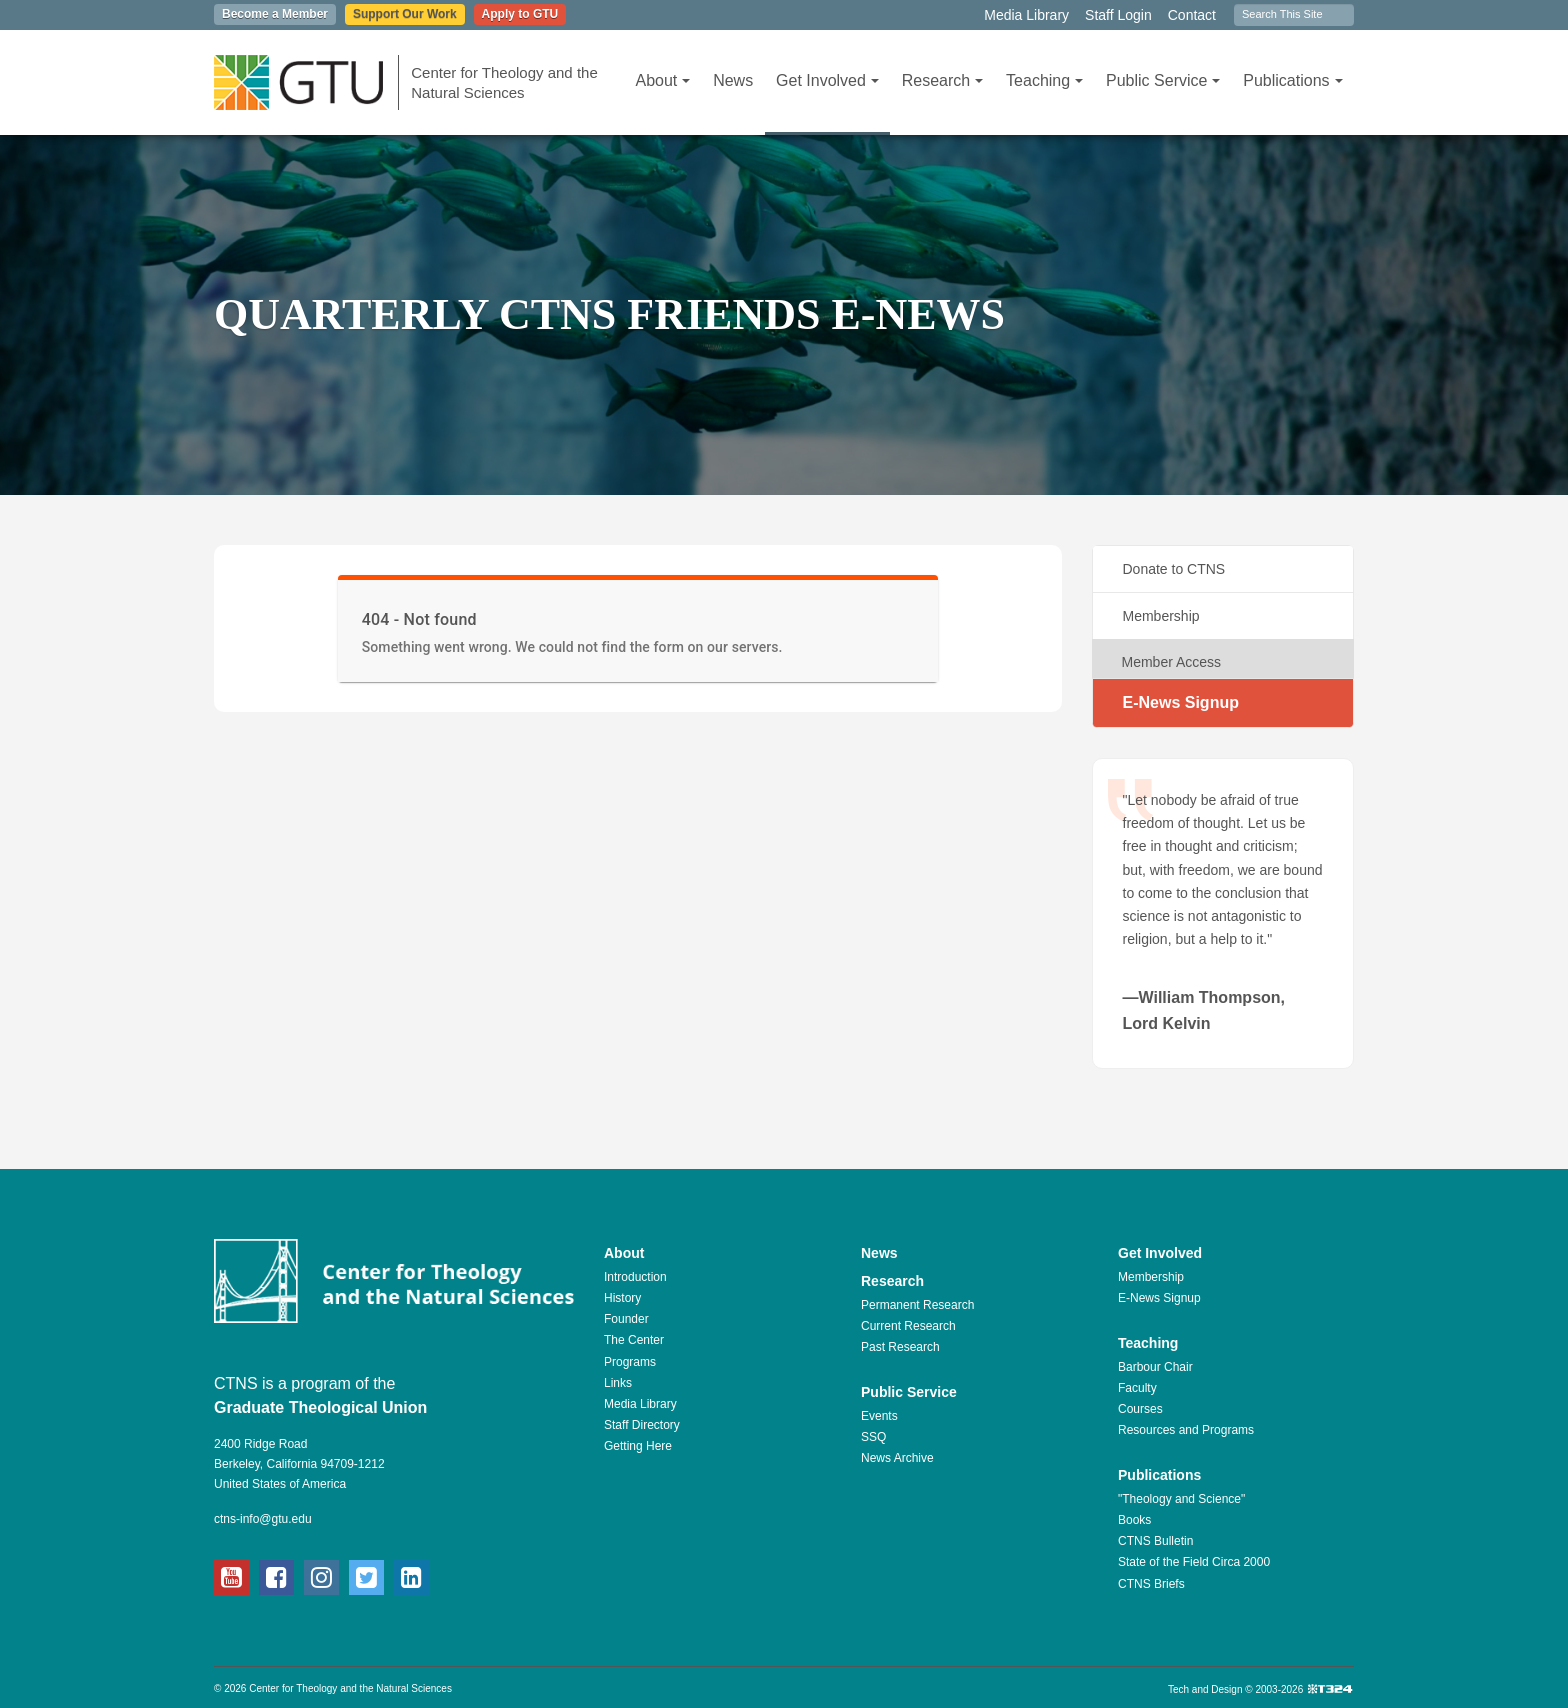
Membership (1161, 616)
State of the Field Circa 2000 (1194, 1562)
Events (879, 1416)
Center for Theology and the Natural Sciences (504, 82)
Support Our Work (405, 14)
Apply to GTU (520, 14)
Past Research (900, 1347)
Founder (626, 1319)
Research (942, 80)
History (622, 1298)
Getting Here (638, 1446)
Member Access (1172, 662)
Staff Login (1118, 15)
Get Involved (827, 80)
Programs (630, 1362)
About (662, 80)
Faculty (1137, 1388)
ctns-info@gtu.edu (263, 1519)
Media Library (1026, 15)
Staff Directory (642, 1425)
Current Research (908, 1326)
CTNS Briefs (1151, 1584)
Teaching (1044, 80)
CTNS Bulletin (1155, 1541)
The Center (634, 1340)
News (733, 80)
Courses (1140, 1409)
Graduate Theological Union (320, 1407)
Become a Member (275, 14)
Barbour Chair (1155, 1367)
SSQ (873, 1437)
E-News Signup (1181, 702)
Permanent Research (917, 1305)
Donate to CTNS (1174, 569)
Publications (1292, 80)
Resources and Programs (1186, 1430)
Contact (1192, 15)
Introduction (635, 1277)
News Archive (897, 1458)
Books (1134, 1520)
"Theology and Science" (1181, 1499)
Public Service (1163, 80)
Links (618, 1383)
